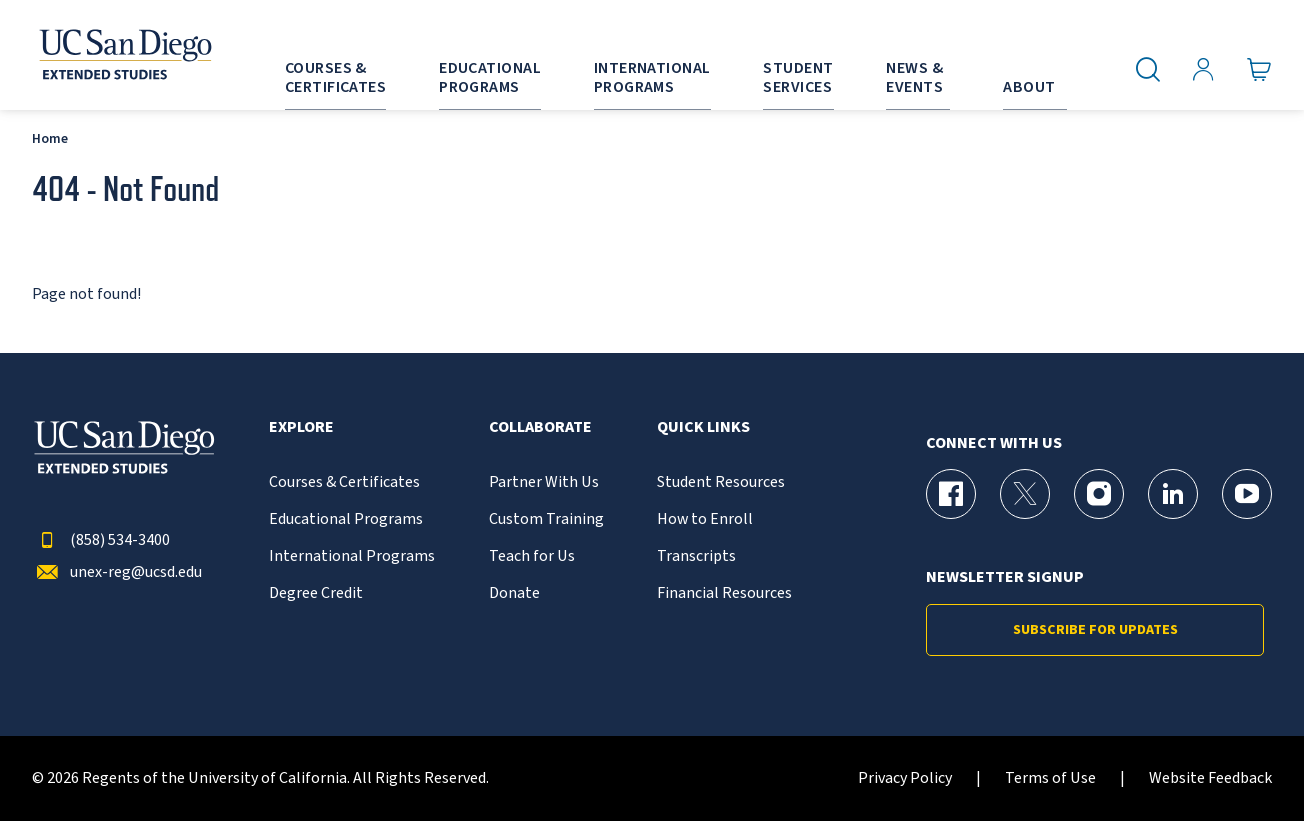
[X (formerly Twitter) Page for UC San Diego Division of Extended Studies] (1025, 494)
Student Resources (721, 482)
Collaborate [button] (540, 427)
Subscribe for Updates (1095, 630)
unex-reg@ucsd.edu (117, 572)
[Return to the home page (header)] (124, 55)
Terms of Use (1050, 778)
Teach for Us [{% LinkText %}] (532, 556)
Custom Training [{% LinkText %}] (546, 519)
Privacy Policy (905, 778)
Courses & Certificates (344, 482)
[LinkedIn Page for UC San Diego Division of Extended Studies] (1173, 494)
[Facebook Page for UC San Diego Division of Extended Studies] (951, 494)
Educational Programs (346, 519)
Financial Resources (724, 593)
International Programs (352, 556)
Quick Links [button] (703, 427)
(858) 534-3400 (101, 540)
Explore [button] (301, 427)
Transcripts (696, 556)
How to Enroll (705, 519)
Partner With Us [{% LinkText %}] (544, 482)
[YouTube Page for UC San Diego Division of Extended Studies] (1247, 494)
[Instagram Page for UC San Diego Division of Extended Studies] (1099, 494)
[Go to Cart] (1259, 70)
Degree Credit (316, 593)
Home (50, 138)
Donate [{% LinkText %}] (514, 593)
